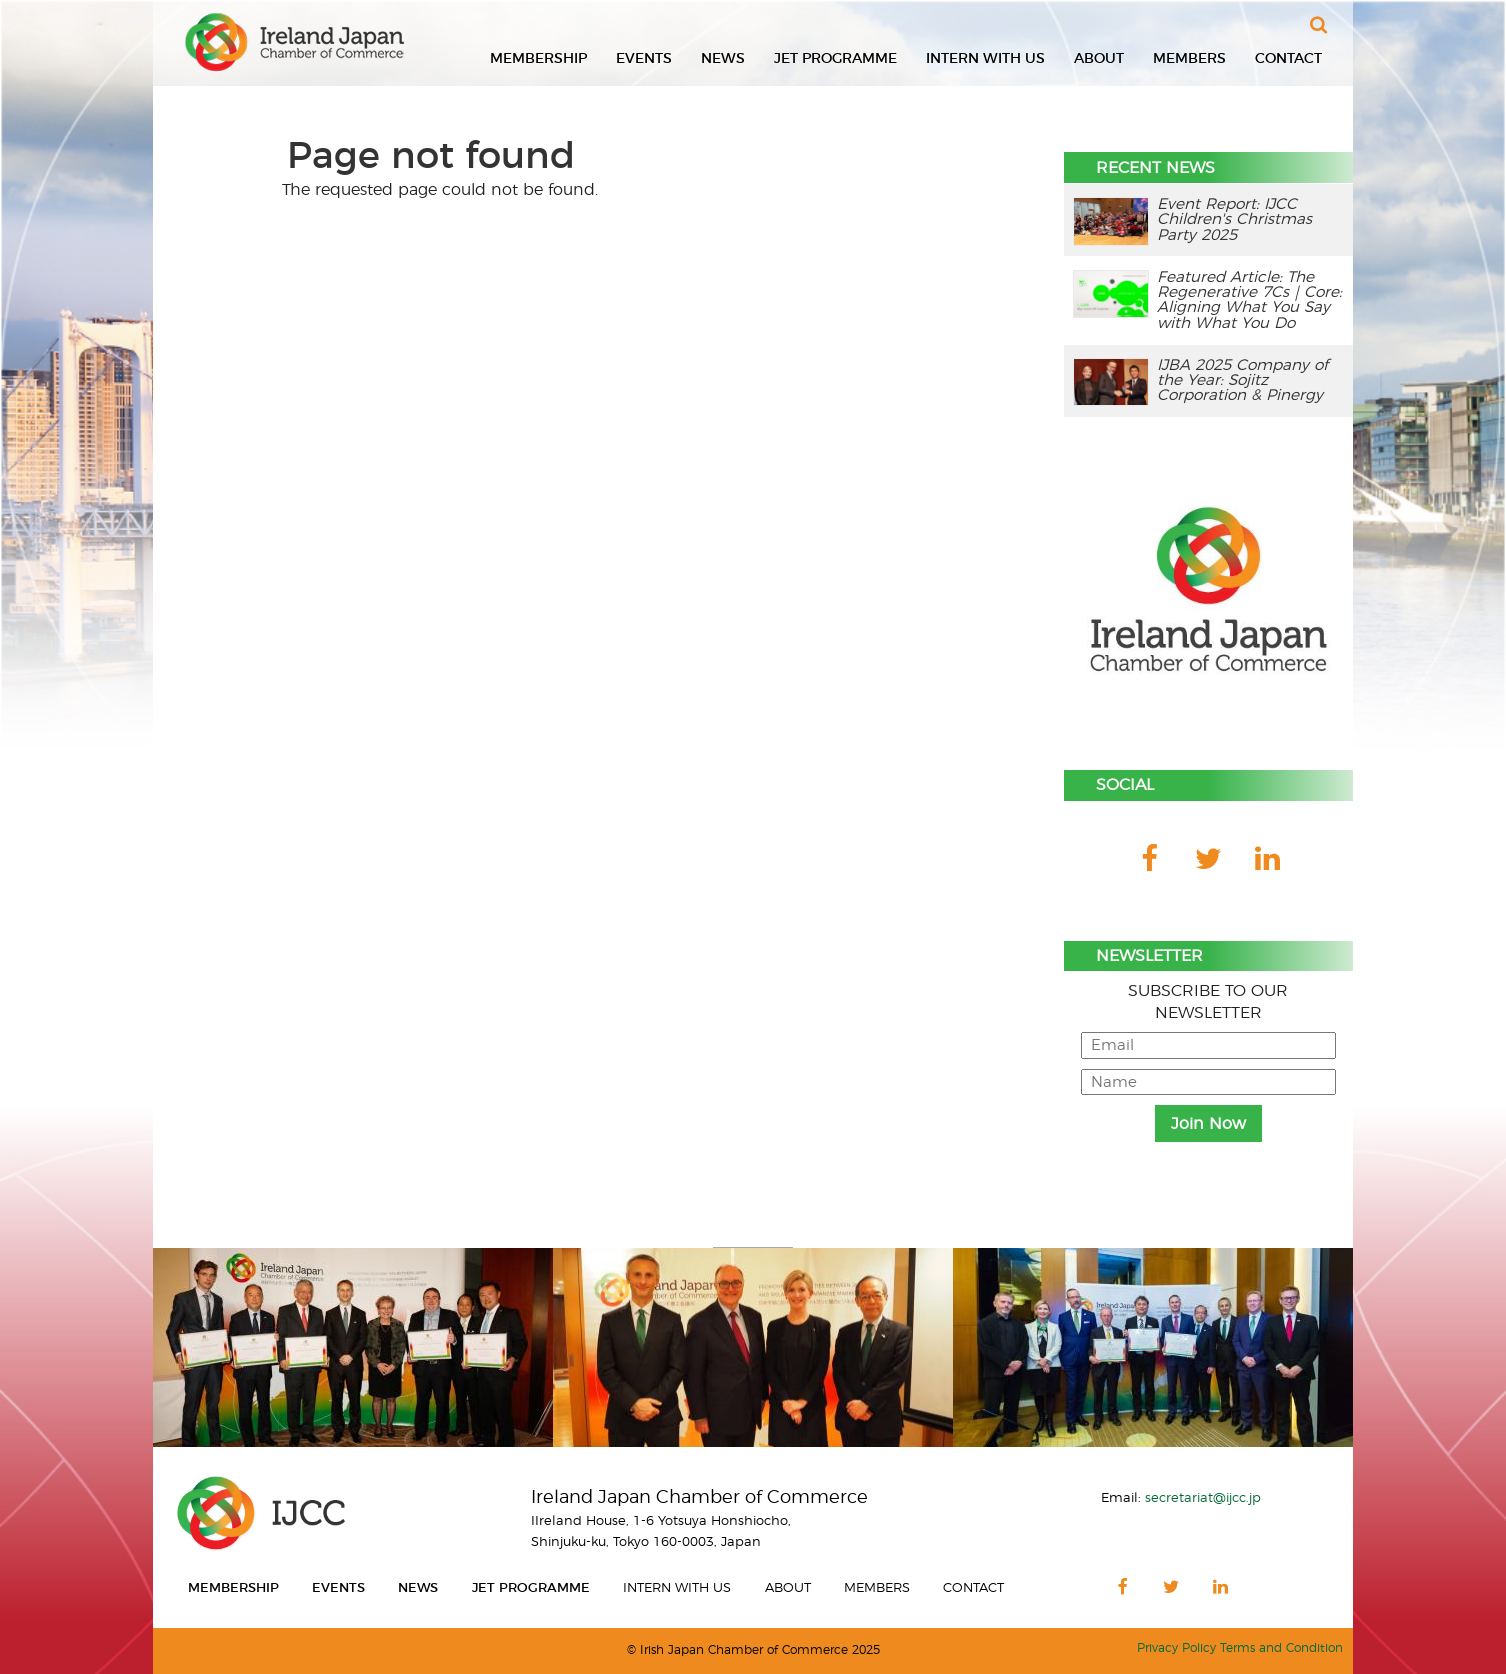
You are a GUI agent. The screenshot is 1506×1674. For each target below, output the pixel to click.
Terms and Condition (1281, 1648)
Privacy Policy (1176, 1648)
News (723, 59)
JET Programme (835, 59)
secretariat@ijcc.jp (1203, 1498)
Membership (538, 59)
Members (1189, 59)
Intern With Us (985, 59)
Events (644, 59)
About (1099, 59)
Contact (1288, 59)
